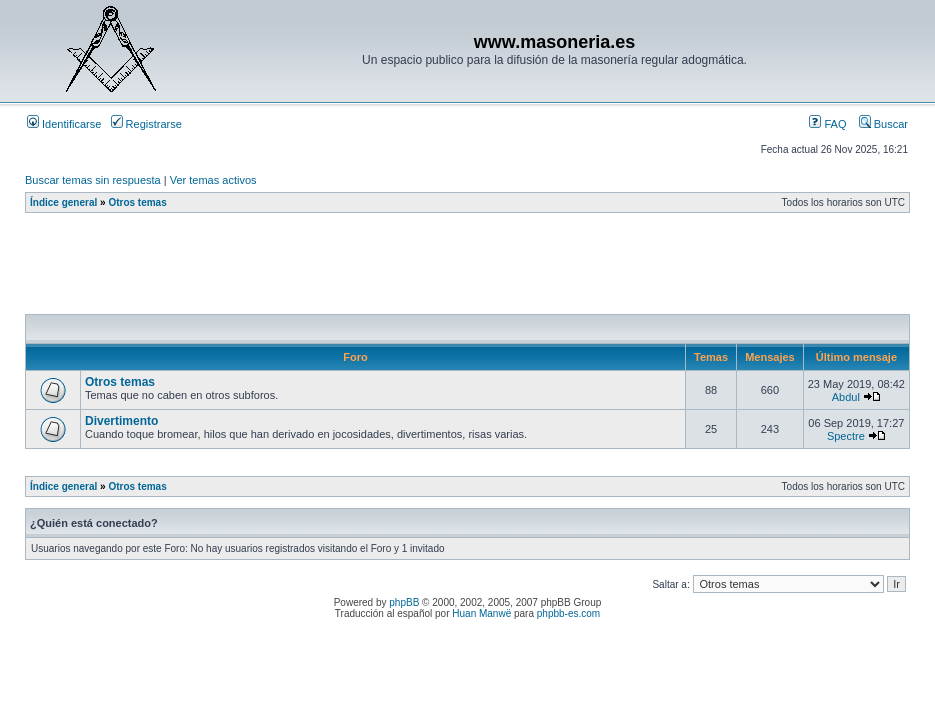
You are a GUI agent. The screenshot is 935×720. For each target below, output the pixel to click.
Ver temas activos (213, 180)
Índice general (63, 202)
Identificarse (64, 124)
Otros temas (137, 202)
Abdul (846, 397)
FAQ (827, 124)
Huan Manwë (481, 613)
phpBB (404, 602)
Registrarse (146, 124)
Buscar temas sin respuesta (93, 180)
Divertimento (121, 421)
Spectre (846, 436)
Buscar (883, 124)
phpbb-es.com (568, 613)
